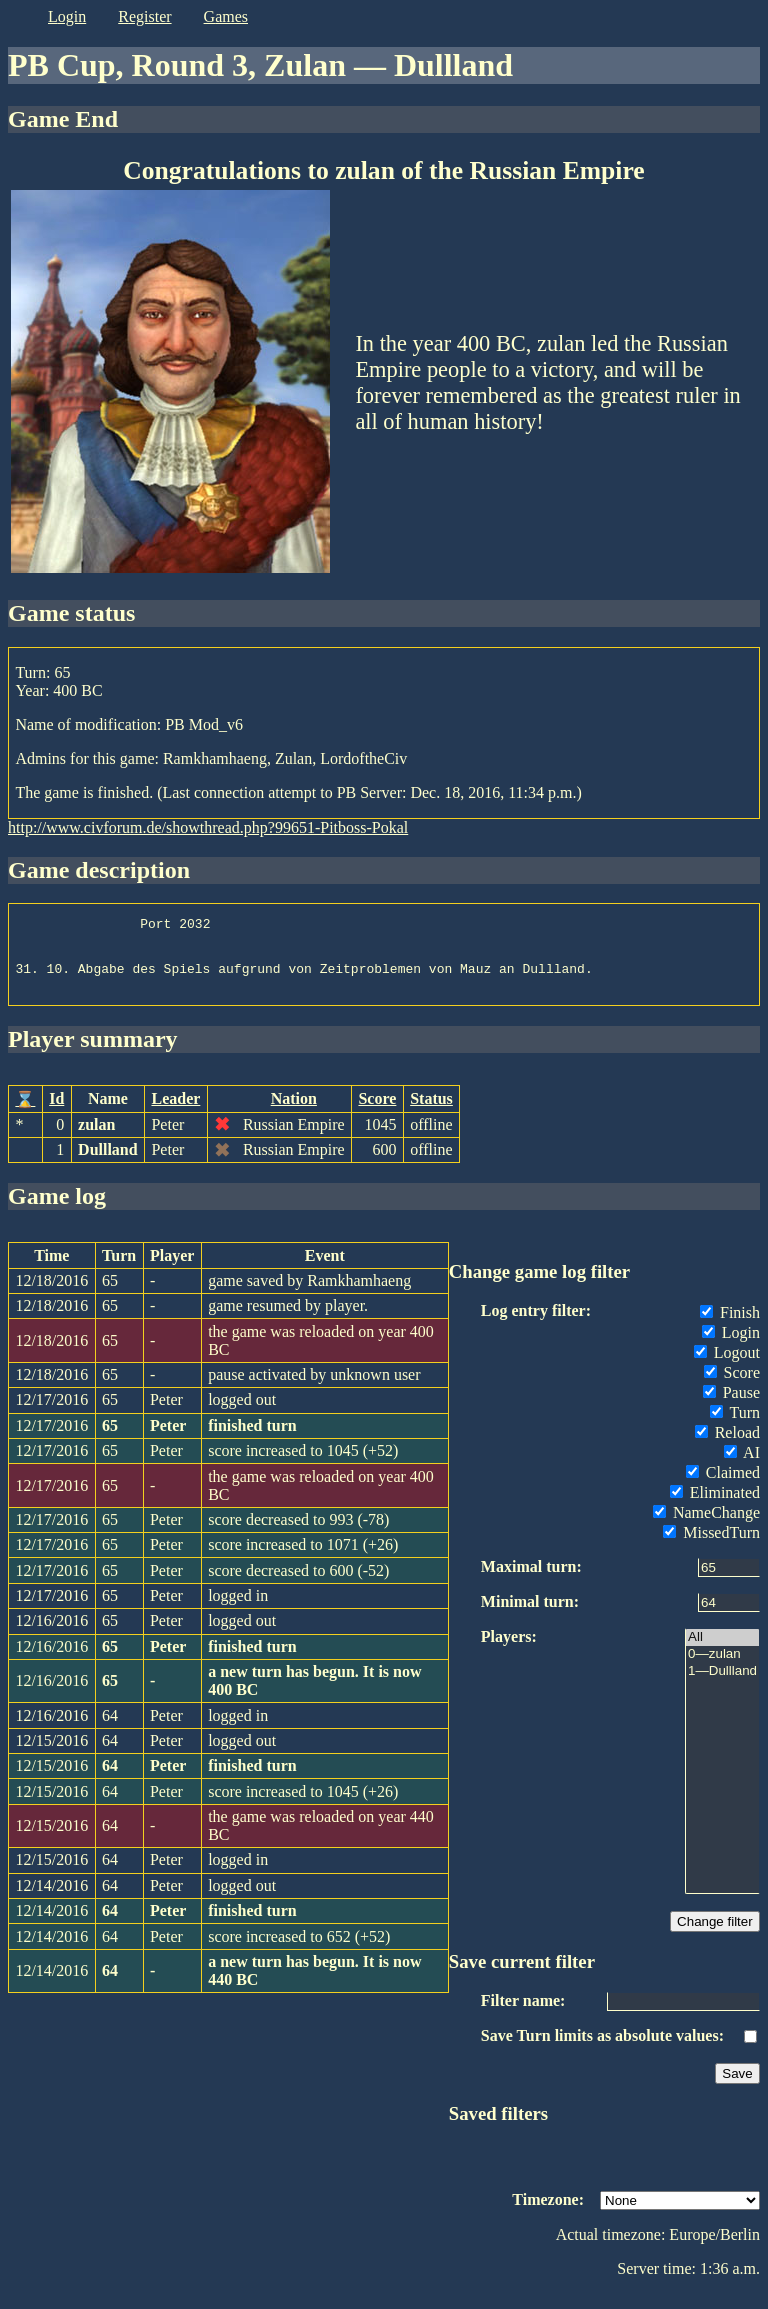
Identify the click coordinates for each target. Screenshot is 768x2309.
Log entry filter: (536, 1325)
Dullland (108, 1164)
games (226, 16)
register (144, 16)
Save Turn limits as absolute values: (602, 2050)
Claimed (723, 1487)
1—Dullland (722, 1686)
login (67, 16)
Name (108, 1113)
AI (742, 1467)
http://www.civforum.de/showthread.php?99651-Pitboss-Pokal (208, 827)
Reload (727, 1447)
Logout (727, 1367)
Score (377, 1113)
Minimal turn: (530, 1616)
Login (731, 1347)
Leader (175, 1113)
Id (56, 1113)
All (722, 1652)
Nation (294, 1113)
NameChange (706, 1527)
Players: (509, 1651)
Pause (731, 1407)
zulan (96, 1139)
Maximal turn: (531, 1581)
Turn (735, 1427)
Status (431, 1113)
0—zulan (722, 1669)
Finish (730, 1327)
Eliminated (715, 1507)
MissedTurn (711, 1547)
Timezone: (548, 2214)
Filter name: (523, 2015)
